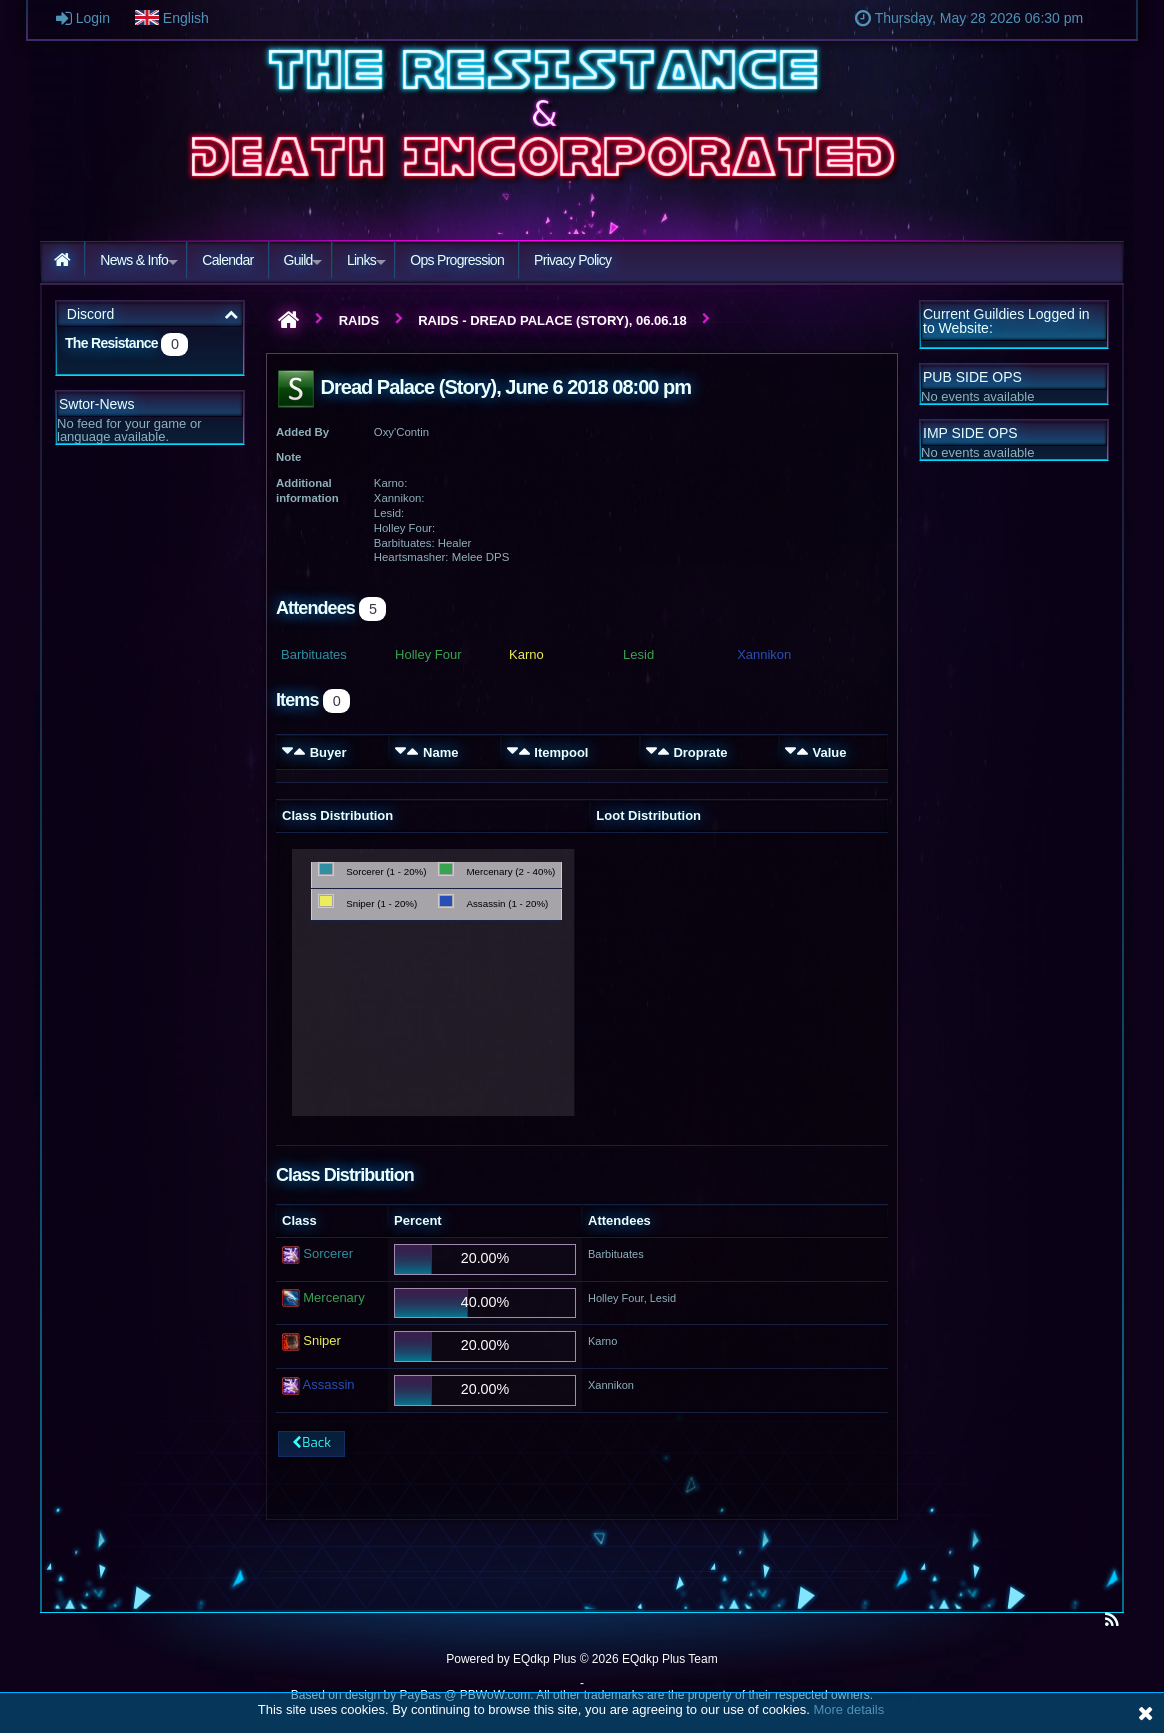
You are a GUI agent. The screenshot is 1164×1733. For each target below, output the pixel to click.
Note (288, 457)
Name (440, 752)
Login (105, 17)
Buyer (328, 752)
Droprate (700, 752)
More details (848, 1709)
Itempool (561, 752)
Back (310, 1443)
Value (829, 752)
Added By (302, 432)
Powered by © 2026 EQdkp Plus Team (581, 1659)
